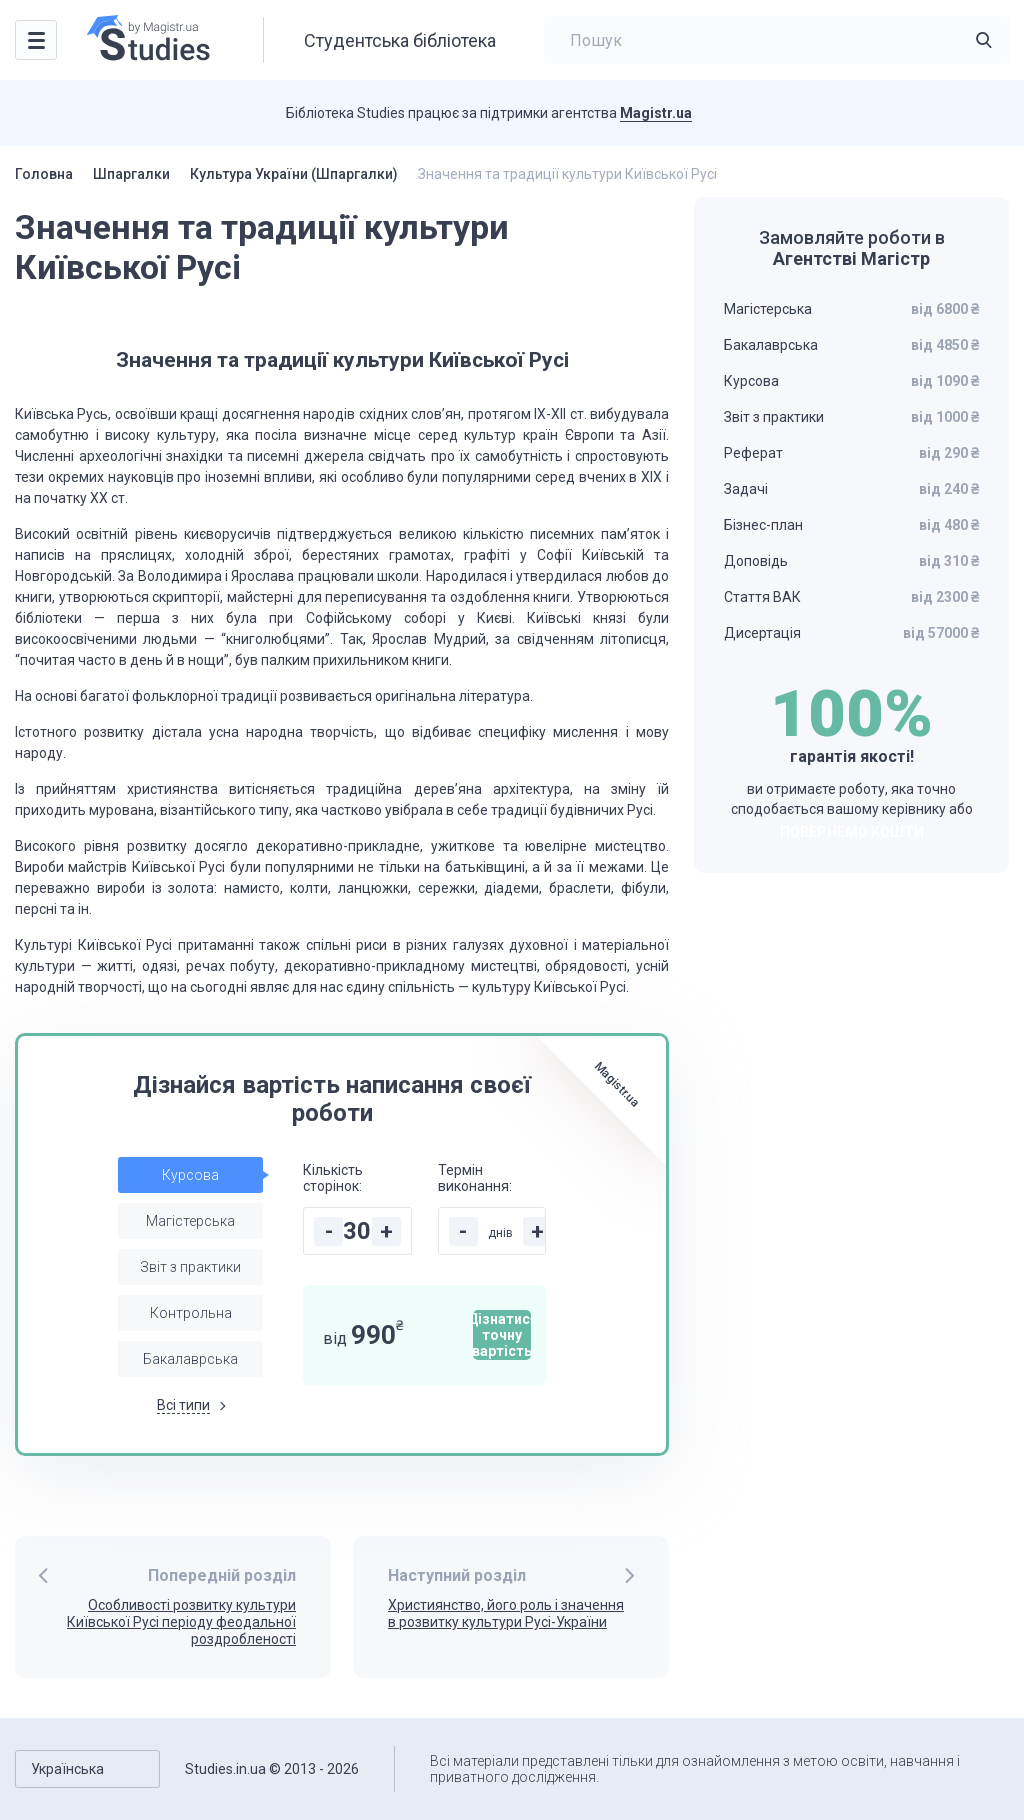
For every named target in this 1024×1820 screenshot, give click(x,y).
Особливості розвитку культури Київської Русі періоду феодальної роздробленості (181, 1622)
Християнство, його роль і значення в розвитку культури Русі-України (506, 1613)
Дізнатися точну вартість (502, 1335)
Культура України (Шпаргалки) (294, 174)
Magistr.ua (656, 113)
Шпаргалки (131, 174)
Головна (44, 174)
